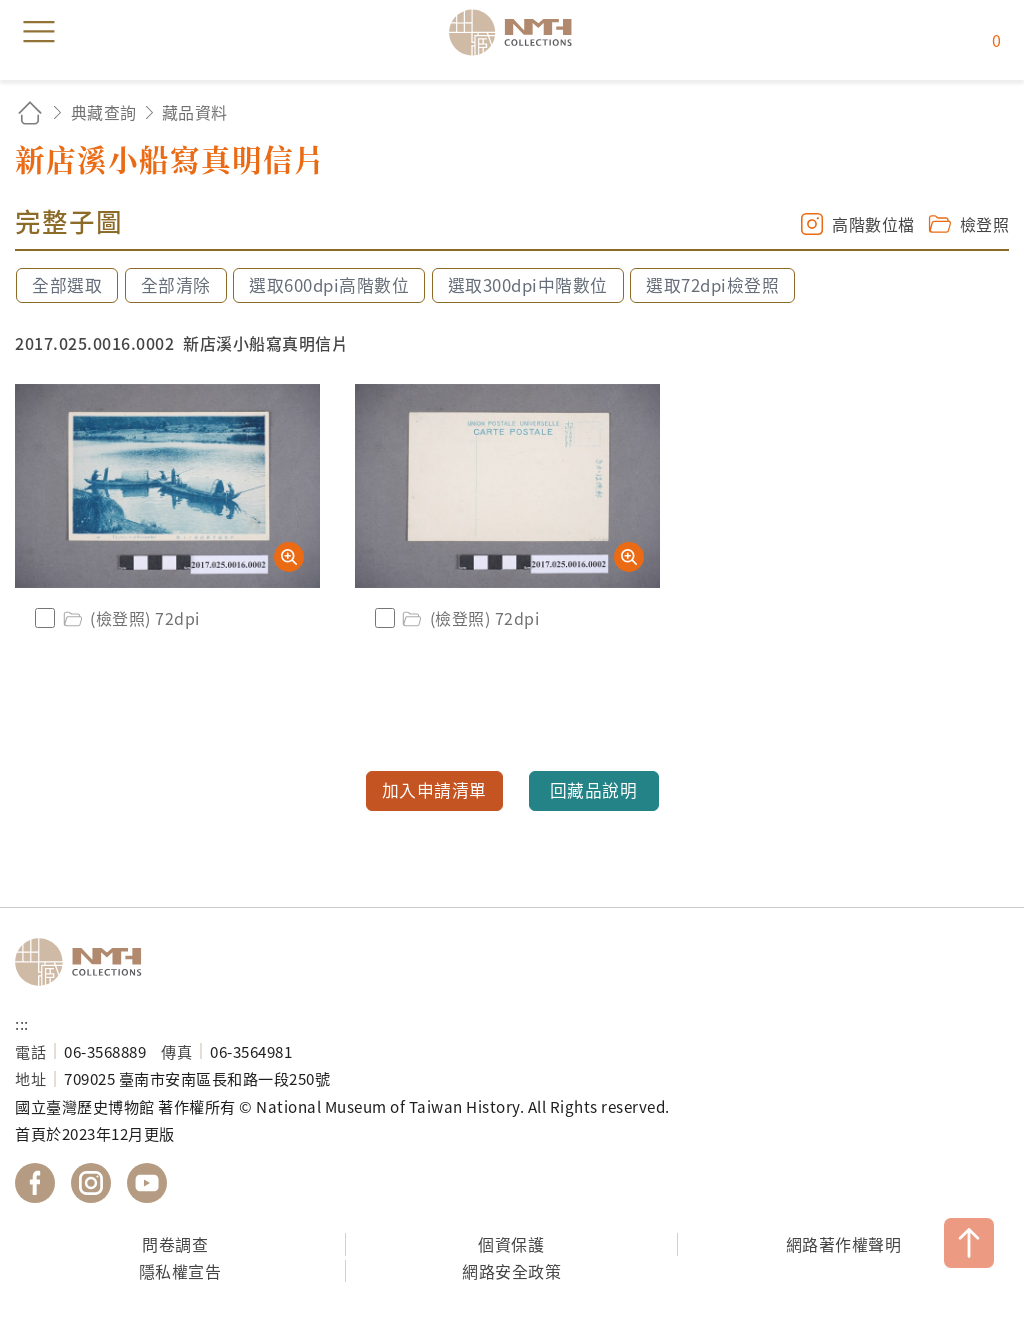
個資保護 (511, 1244)
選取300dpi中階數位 (528, 285)
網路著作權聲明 (844, 1244)
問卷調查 (175, 1244)
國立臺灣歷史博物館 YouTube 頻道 (147, 1183)
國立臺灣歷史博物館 (85, 962)
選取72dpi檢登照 (712, 285)
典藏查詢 (104, 112)
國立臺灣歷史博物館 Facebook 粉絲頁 (35, 1183)
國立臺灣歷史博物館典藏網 (517, 32)
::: (22, 1023)
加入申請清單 (434, 790)
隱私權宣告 (180, 1271)
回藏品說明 (594, 790)
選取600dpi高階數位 (329, 285)
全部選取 (67, 285)
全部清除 (176, 285)
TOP (969, 1243)
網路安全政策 (511, 1271)
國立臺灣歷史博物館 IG (91, 1183)
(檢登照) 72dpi (130, 618)
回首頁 (30, 112)
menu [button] (39, 32)
